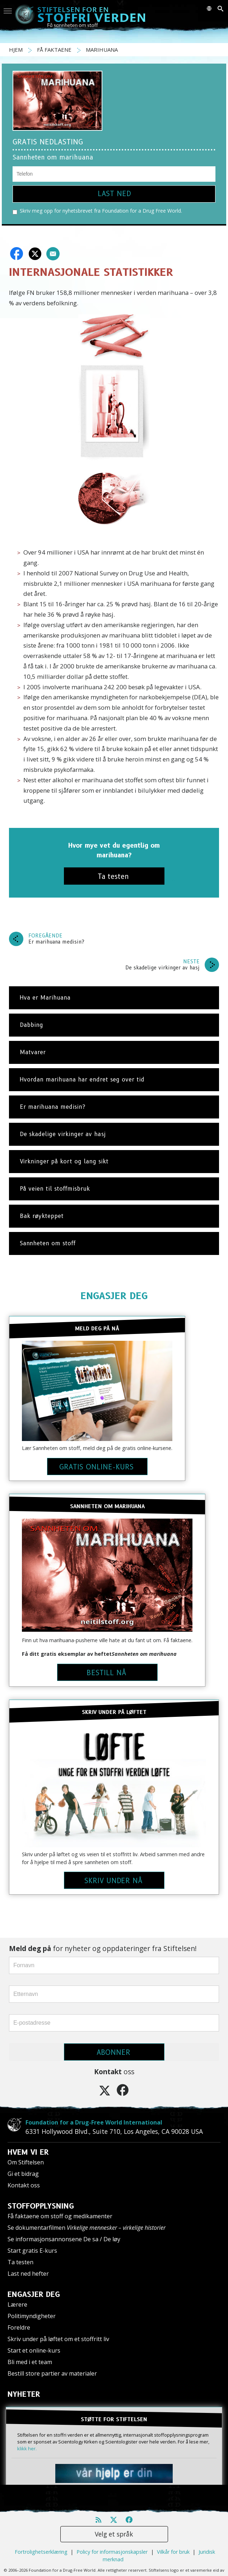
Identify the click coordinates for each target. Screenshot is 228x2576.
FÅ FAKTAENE (55, 49)
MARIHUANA (102, 49)
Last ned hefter (28, 2274)
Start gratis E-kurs (32, 2251)
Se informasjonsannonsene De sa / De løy (64, 2239)
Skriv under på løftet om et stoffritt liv (58, 2339)
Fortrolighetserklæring (41, 2551)
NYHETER (24, 2394)
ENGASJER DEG (114, 1295)
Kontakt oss (24, 2185)
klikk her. (27, 2448)
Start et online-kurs (34, 2350)
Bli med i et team (30, 2362)
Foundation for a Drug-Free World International (93, 2122)
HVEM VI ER (28, 2152)
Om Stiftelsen (26, 2162)
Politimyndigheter (32, 2316)
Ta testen (20, 2262)
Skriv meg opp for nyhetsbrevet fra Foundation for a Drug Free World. (97, 211)
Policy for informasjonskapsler (112, 2551)
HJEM (16, 49)
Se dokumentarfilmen (87, 2228)
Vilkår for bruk (173, 2551)
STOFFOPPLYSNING (41, 2206)
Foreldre (19, 2327)
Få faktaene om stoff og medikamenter (60, 2216)
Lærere (17, 2304)
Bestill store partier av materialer (52, 2373)
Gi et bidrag (23, 2174)
